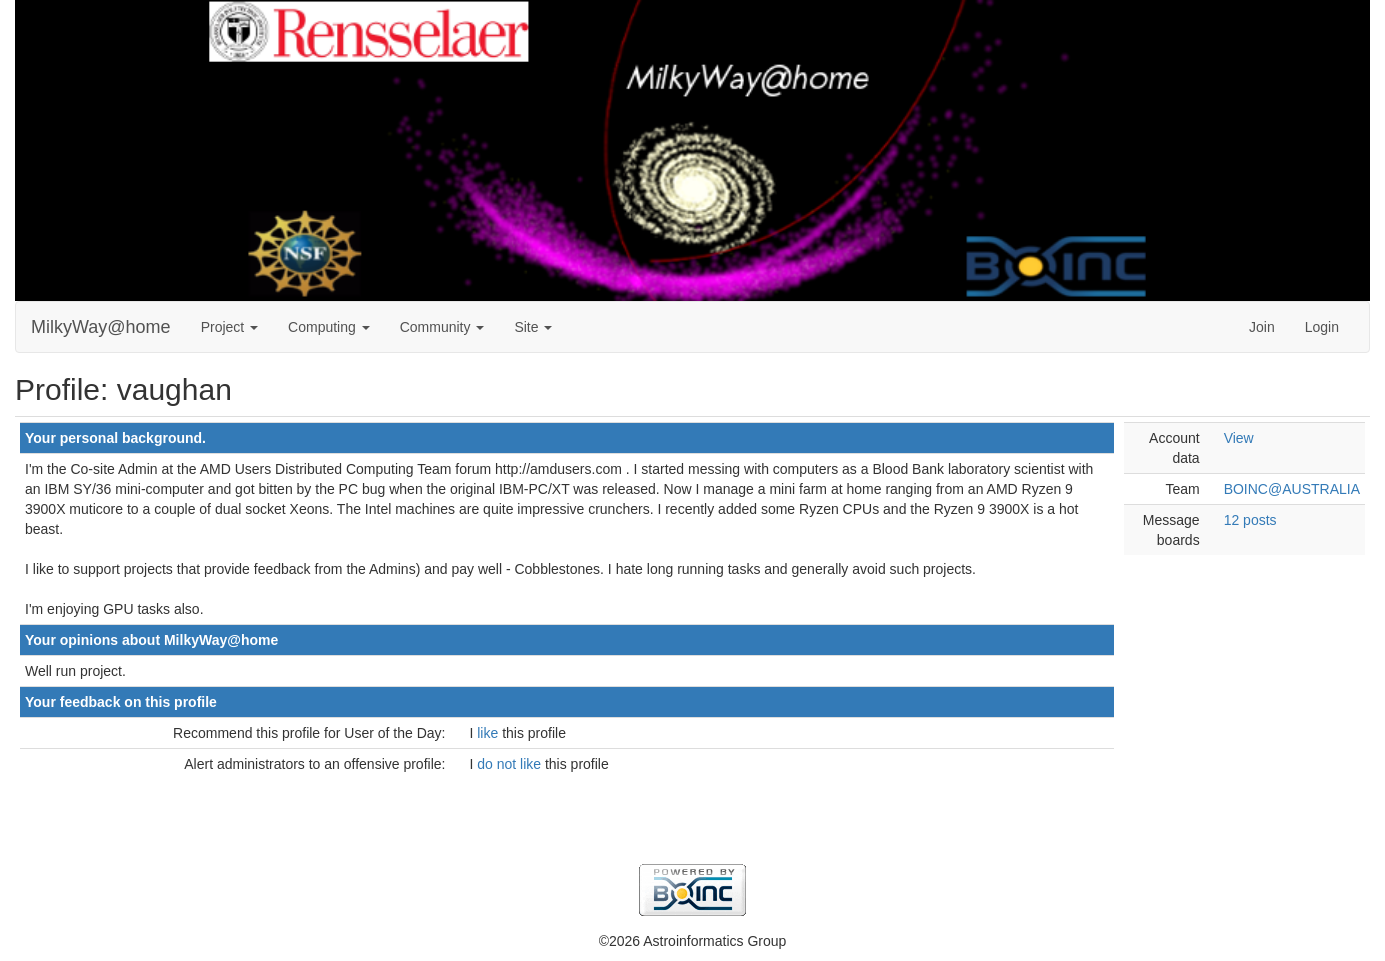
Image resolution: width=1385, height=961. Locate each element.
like (489, 733)
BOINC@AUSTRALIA (1292, 489)
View (1239, 438)
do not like (511, 764)
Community (442, 327)
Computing (329, 327)
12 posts (1250, 520)
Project (229, 327)
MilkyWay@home (101, 327)
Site (533, 327)
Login (1322, 327)
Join (1262, 327)
